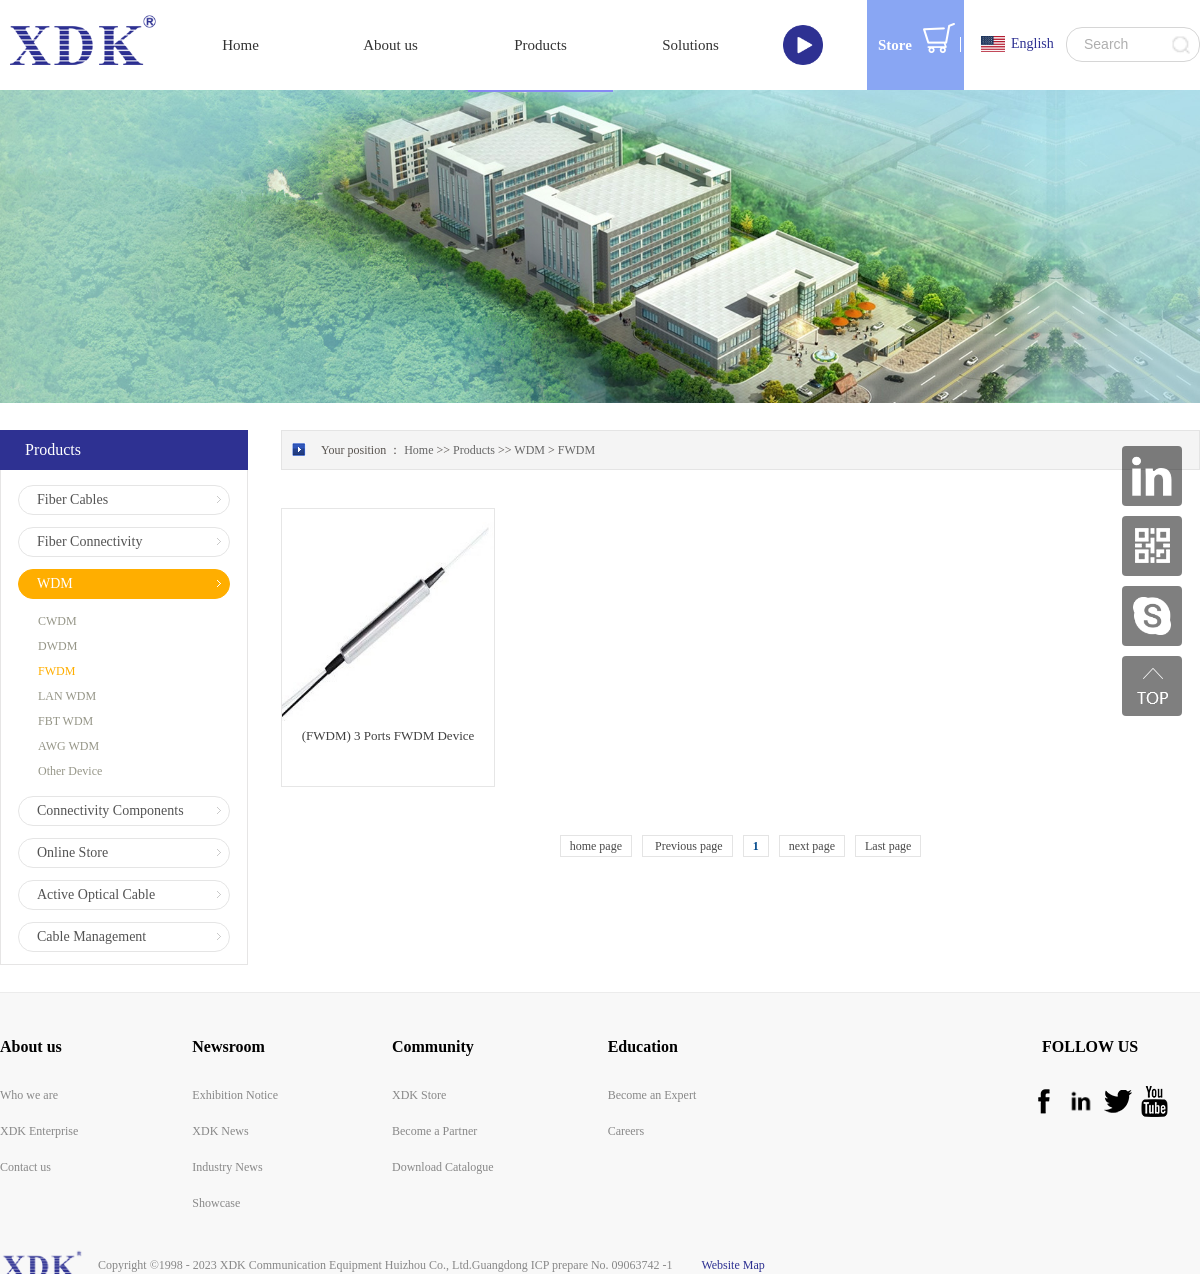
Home (240, 45)
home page (596, 846)
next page (812, 846)
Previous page (687, 846)
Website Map (730, 1265)
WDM (529, 450)
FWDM (576, 450)
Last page (888, 846)
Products (474, 450)
